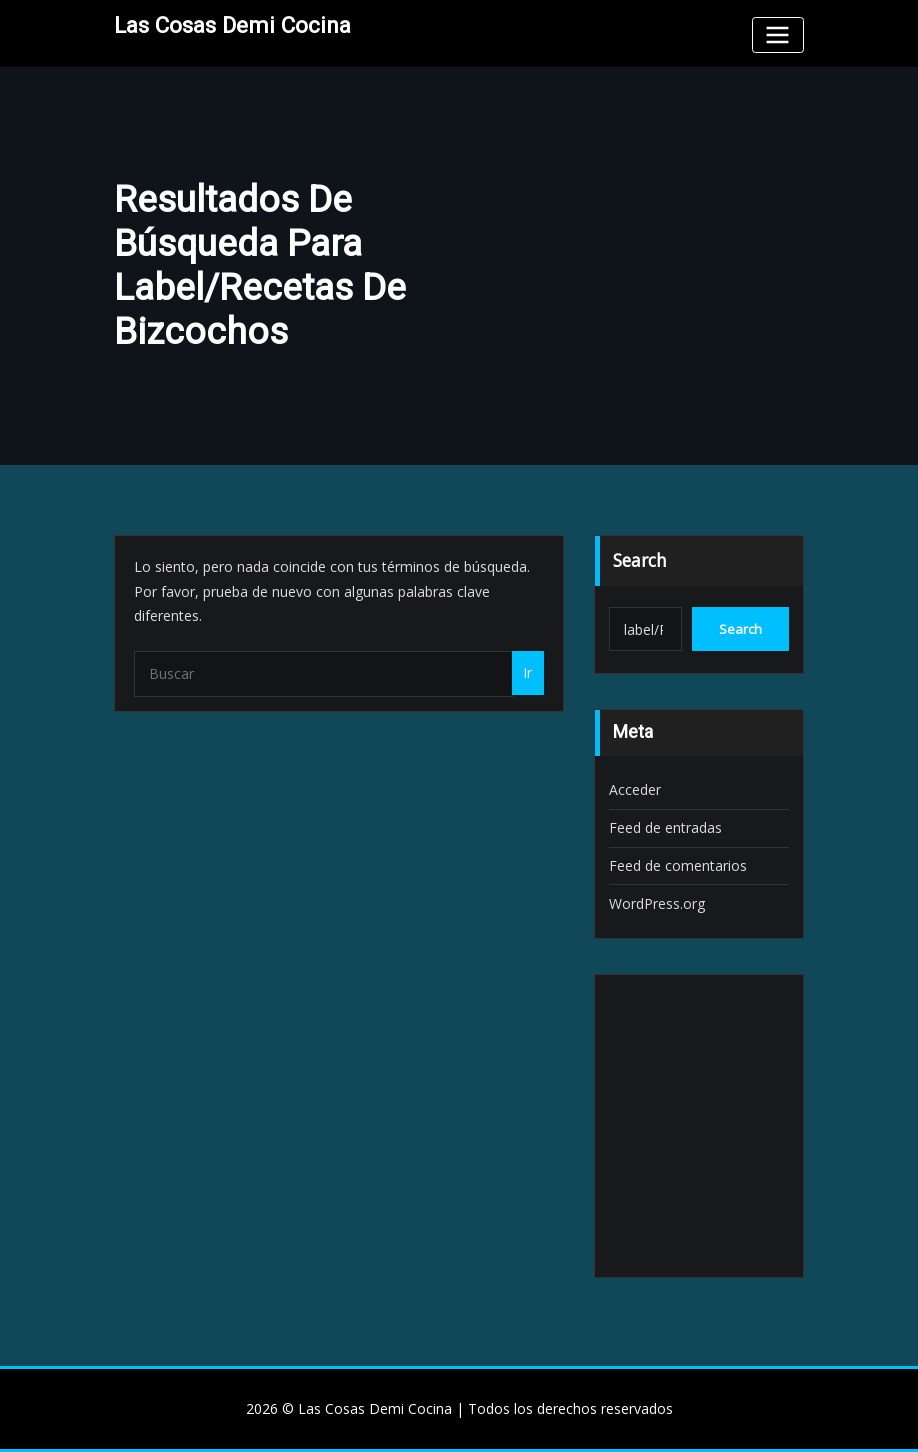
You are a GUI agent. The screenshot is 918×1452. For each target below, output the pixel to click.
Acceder (635, 789)
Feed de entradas (665, 827)
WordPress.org (657, 903)
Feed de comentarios (678, 865)
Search (640, 560)
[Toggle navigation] (778, 34)
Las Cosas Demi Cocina (232, 25)
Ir (527, 672)
